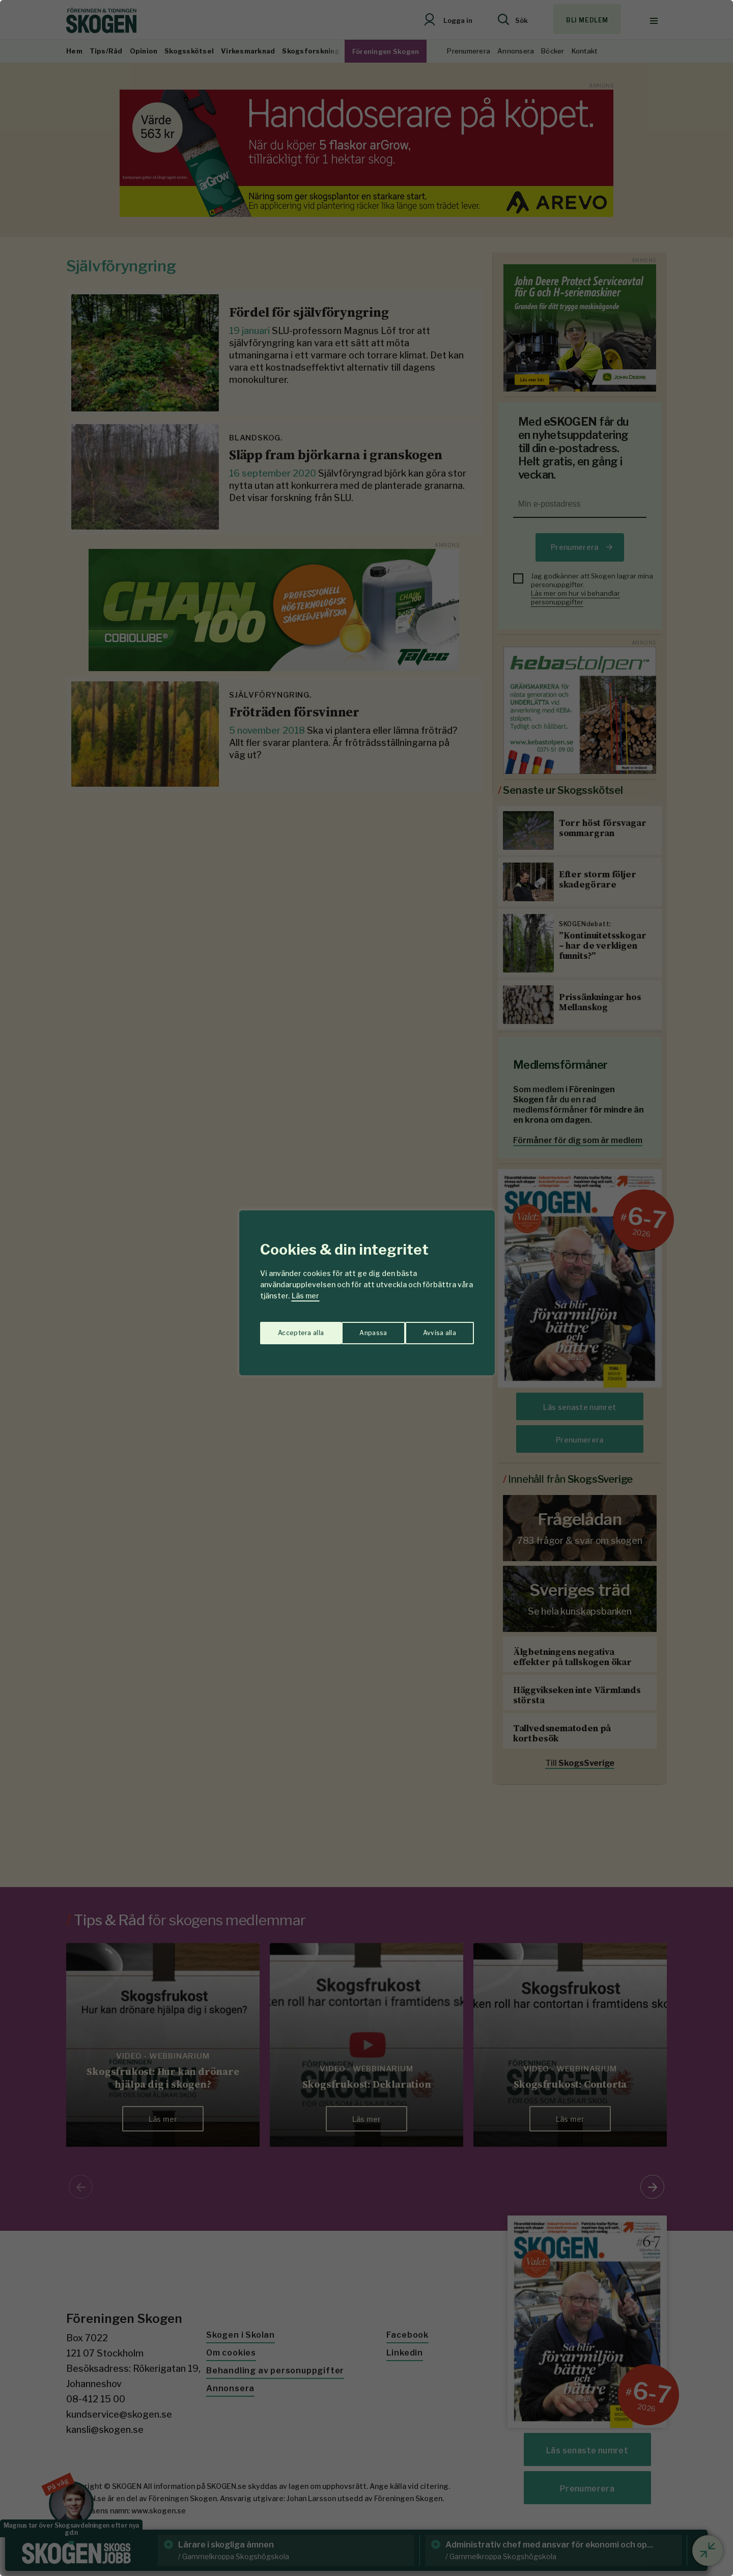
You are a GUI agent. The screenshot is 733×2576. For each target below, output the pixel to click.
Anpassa (289, 1327)
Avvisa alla (355, 1327)
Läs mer (305, 1295)
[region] (366, 1288)
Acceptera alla (433, 1327)
